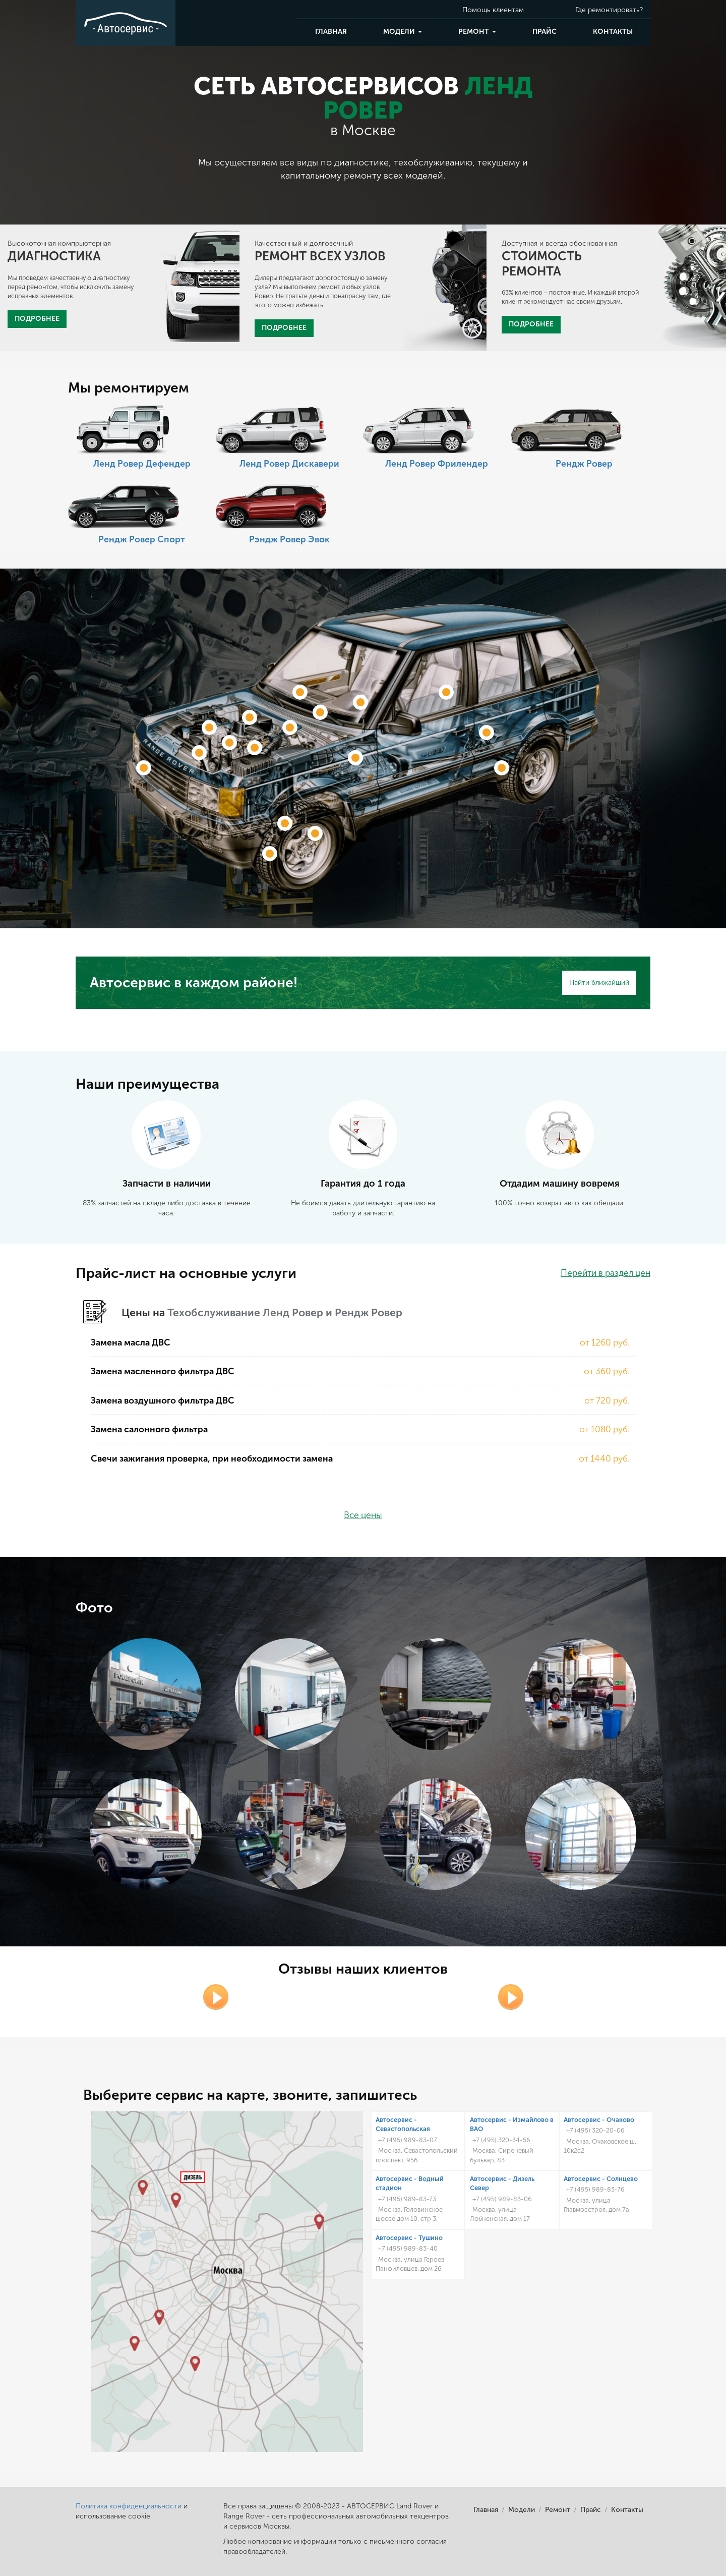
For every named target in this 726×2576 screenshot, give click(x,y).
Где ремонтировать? (609, 10)
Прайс (544, 31)
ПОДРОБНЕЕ (37, 318)
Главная (331, 31)
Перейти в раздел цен (605, 1273)
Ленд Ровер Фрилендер (436, 464)
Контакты (613, 31)
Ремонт (477, 31)
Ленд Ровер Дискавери (289, 464)
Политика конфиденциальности (129, 2506)
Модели (402, 31)
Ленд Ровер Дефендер (142, 464)
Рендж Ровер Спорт (141, 539)
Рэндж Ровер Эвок (289, 539)
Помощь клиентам (493, 10)
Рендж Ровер (584, 464)
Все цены (363, 1515)
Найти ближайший (599, 982)
